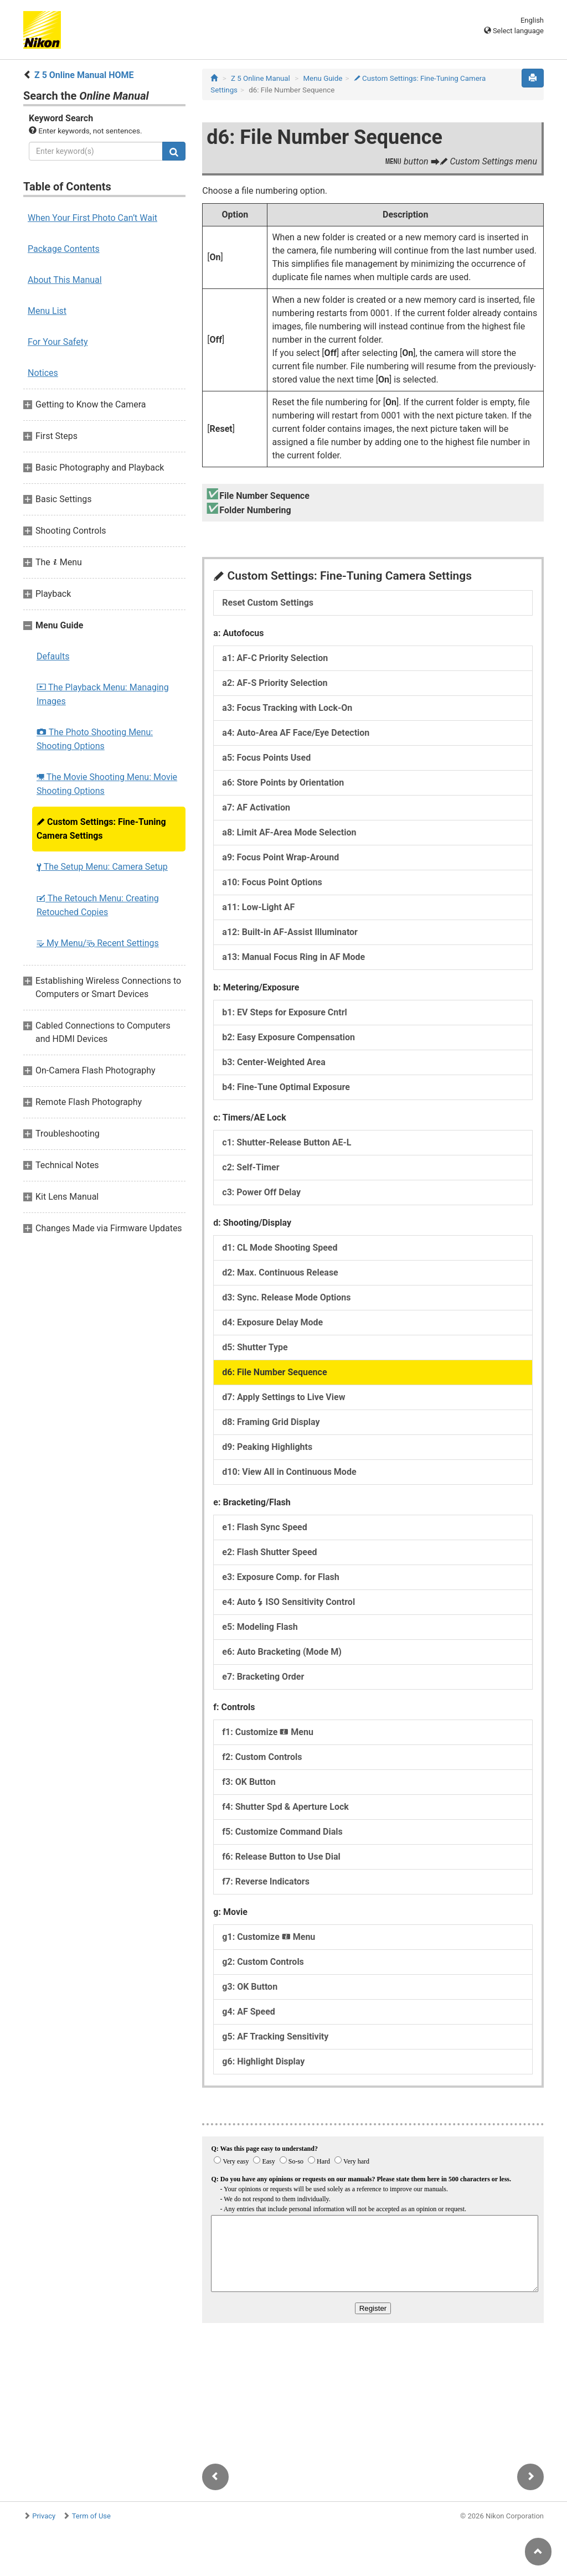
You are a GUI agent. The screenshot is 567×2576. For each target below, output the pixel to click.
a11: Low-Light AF (258, 907)
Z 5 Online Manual (260, 78)
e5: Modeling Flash (259, 1627)
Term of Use (91, 2516)
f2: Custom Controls (262, 1757)
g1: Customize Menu (268, 1937)
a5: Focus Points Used (266, 757)
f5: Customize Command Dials (282, 1831)
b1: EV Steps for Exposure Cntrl (284, 1012)
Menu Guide (322, 78)
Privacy (43, 2516)
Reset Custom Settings (267, 602)
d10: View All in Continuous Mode (289, 1472)
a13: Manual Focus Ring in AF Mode (293, 957)
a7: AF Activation (256, 807)
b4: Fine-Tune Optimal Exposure (286, 1087)
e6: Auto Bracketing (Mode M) (282, 1651)
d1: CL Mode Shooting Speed (279, 1247)
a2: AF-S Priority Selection (274, 683)
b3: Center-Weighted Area (273, 1062)
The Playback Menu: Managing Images (103, 694)
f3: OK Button (248, 1782)
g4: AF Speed (248, 2011)
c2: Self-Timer (250, 1167)
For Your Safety (58, 342)
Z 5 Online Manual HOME (84, 75)
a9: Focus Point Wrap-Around (280, 857)
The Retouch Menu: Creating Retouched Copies (98, 905)
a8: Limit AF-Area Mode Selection (289, 832)
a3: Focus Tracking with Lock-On (287, 708)
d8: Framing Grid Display (270, 1422)
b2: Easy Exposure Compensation (288, 1037)
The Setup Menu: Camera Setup (102, 866)
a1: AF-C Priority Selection (275, 658)
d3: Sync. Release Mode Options (286, 1297)
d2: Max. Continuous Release (280, 1272)
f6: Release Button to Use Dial (281, 1856)
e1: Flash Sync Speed (264, 1527)
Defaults (53, 656)
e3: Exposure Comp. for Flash (280, 1577)
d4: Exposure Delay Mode (272, 1322)
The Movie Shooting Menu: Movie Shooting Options (107, 784)
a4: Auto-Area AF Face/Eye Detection (295, 732)
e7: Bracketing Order (263, 1676)
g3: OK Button (249, 1986)
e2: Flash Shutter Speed (269, 1552)
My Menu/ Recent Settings (98, 943)
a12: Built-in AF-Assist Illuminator (290, 932)
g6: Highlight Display (263, 2061)
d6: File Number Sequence (274, 1372)
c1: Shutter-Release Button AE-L (286, 1142)
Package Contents (64, 249)
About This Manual (65, 280)
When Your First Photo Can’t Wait (92, 218)
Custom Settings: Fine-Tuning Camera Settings (101, 829)
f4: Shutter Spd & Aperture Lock (285, 1806)
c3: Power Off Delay (261, 1192)
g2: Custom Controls (263, 1961)
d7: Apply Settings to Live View (283, 1397)
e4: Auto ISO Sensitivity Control (288, 1602)
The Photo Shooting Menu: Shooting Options (95, 739)
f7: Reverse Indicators (266, 1881)
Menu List (47, 311)
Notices (43, 373)
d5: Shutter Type (254, 1347)
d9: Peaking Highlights (267, 1447)
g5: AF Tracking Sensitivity (275, 2036)
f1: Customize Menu (267, 1732)
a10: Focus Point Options (272, 882)
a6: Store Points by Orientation (283, 782)
